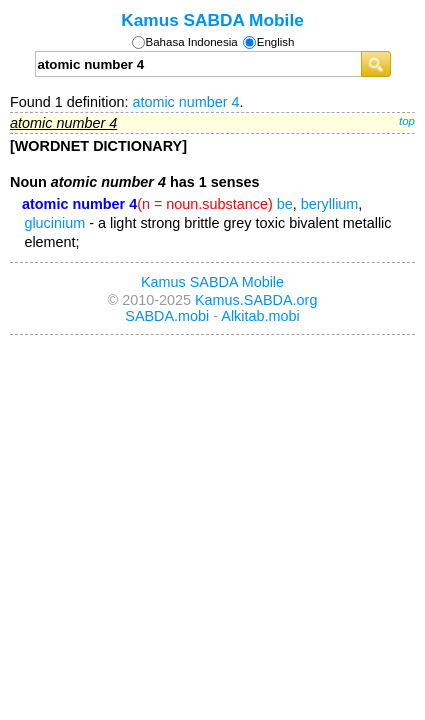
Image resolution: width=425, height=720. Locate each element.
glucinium (54, 223)
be (285, 204)
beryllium (330, 204)
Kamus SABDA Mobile (212, 20)
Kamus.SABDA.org (256, 300)
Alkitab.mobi (260, 316)
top (407, 121)
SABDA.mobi (167, 316)
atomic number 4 (185, 102)
